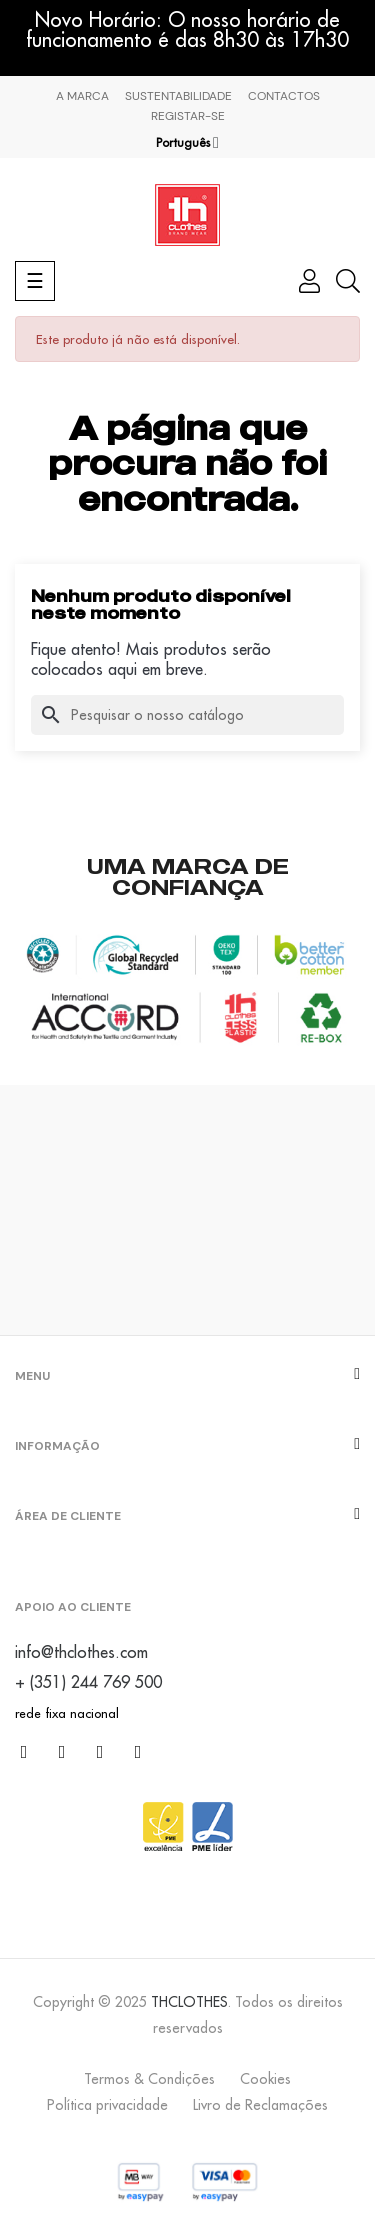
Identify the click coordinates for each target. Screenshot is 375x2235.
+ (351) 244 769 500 (88, 1682)
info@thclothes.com (81, 1652)
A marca (82, 96)
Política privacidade (107, 2105)
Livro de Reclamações (260, 2105)
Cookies (265, 2079)
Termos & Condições (149, 2079)
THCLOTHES (189, 2002)
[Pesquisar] (187, 715)
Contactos (284, 96)
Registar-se (188, 116)
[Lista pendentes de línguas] (187, 143)
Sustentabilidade (178, 96)
